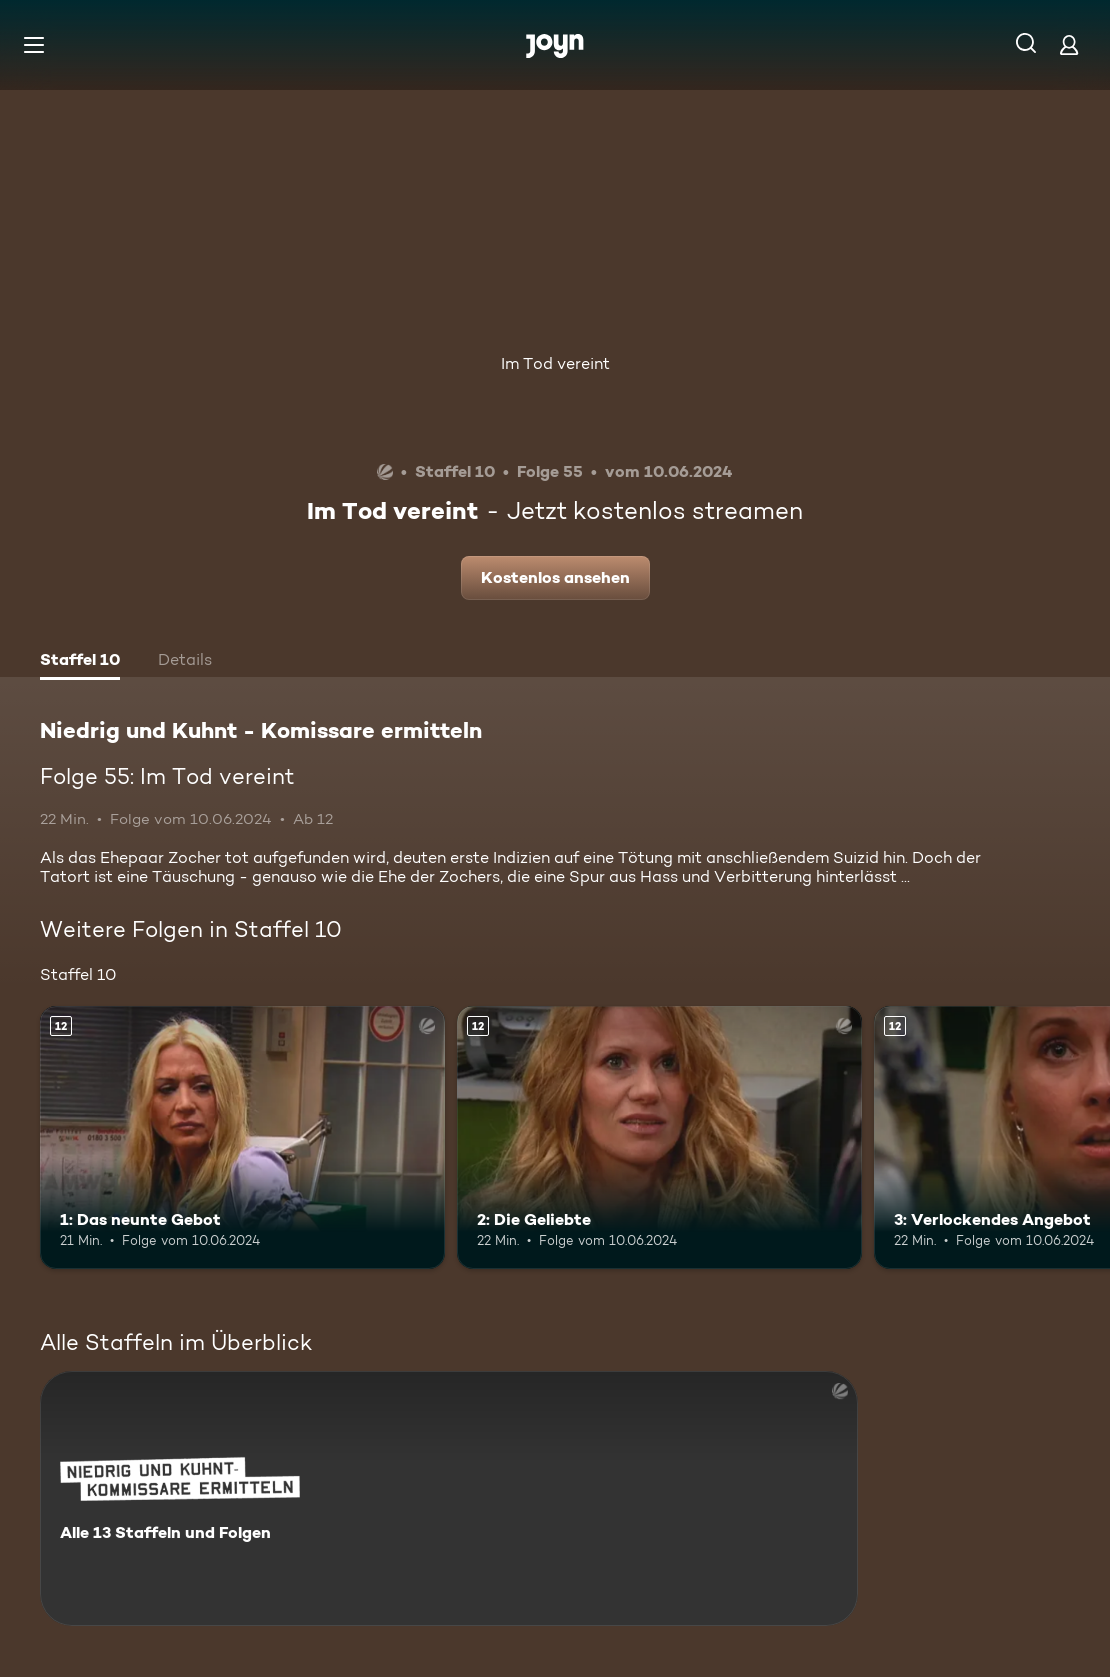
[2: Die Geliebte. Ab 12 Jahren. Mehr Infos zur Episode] (659, 1137)
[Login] (1069, 44)
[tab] (80, 662)
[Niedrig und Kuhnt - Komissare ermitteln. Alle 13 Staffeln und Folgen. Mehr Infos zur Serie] (449, 1498)
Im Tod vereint (555, 363)
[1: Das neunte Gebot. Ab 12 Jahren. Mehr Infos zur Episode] (242, 1137)
